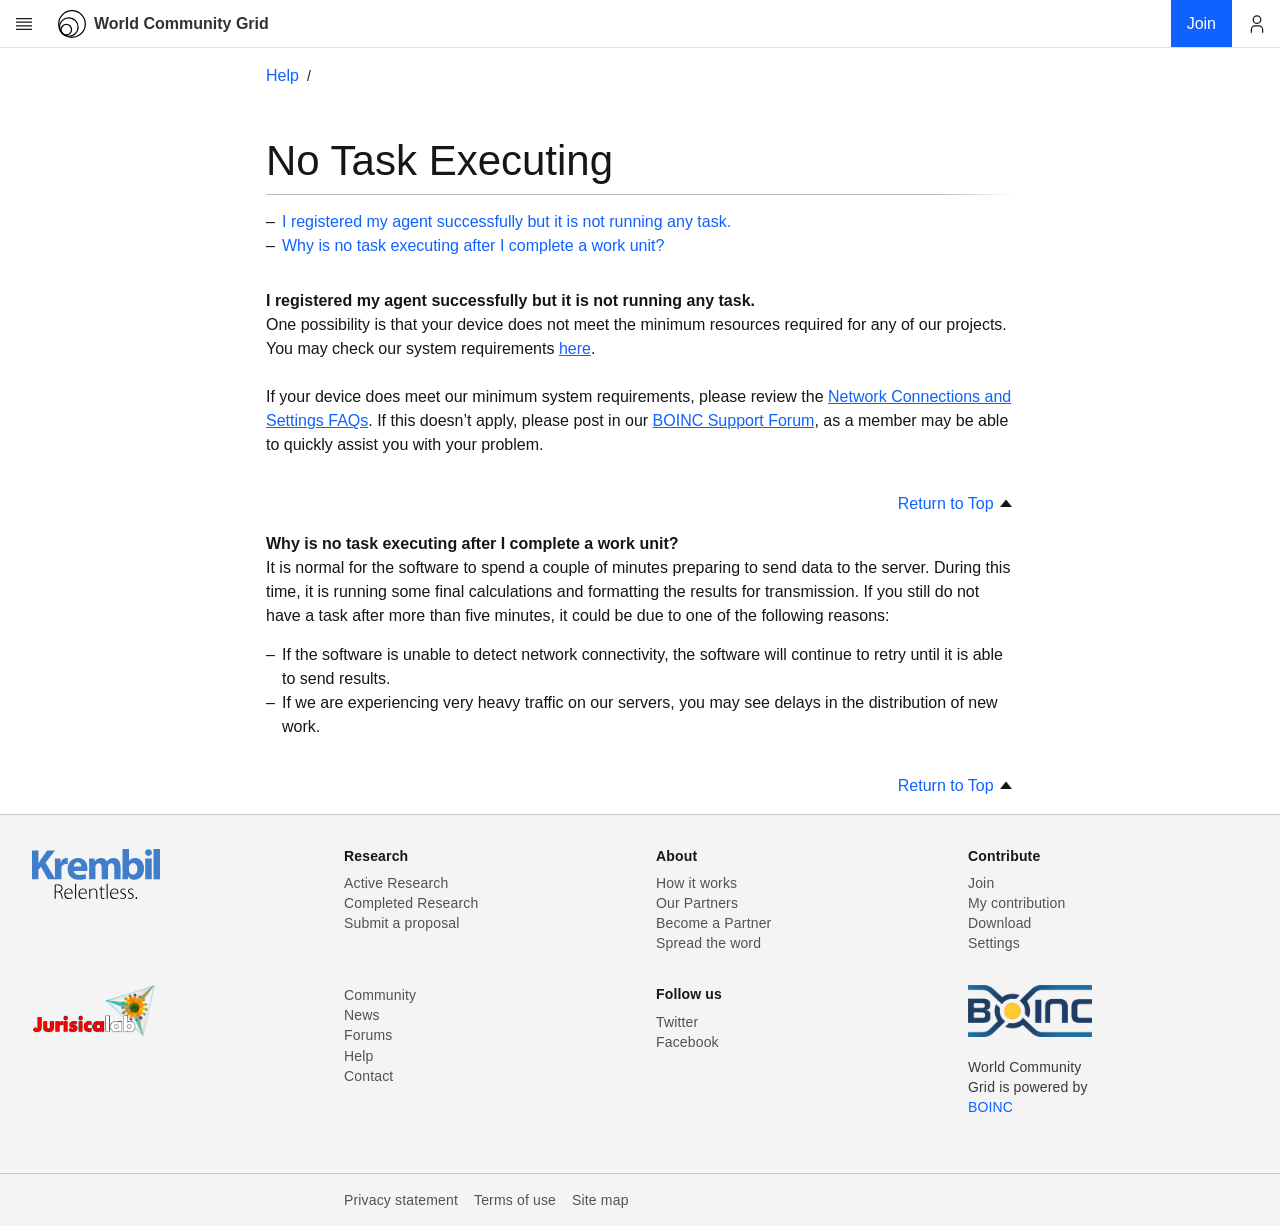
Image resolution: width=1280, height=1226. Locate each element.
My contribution (1016, 903)
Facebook (687, 1042)
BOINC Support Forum (734, 420)
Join (981, 883)
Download (1000, 923)
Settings (994, 943)
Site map (600, 1200)
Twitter (677, 1022)
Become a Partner (713, 923)
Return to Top (956, 503)
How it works (696, 883)
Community (380, 995)
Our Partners (697, 903)
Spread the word (708, 943)
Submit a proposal (402, 923)
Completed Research (411, 903)
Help (282, 75)
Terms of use (515, 1200)
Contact (368, 1076)
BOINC (990, 1107)
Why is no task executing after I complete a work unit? (473, 245)
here (575, 348)
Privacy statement (401, 1200)
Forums (368, 1035)
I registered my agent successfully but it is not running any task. (506, 221)
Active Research (396, 883)
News (362, 1015)
